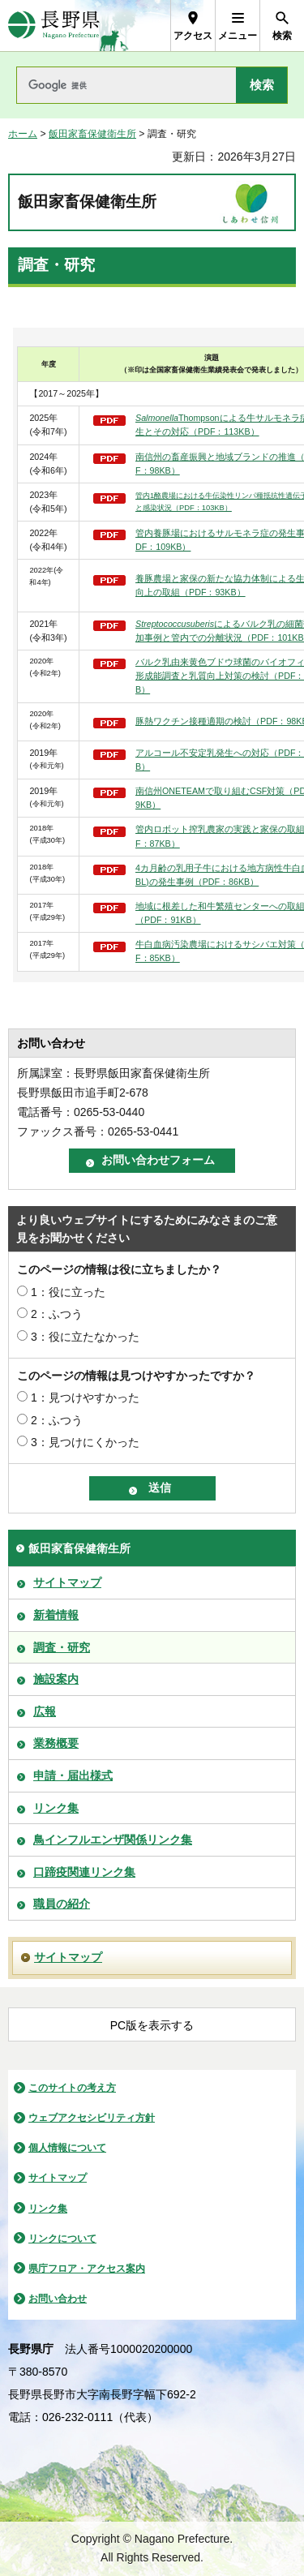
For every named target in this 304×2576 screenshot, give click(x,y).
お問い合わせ (57, 2298)
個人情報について (67, 2147)
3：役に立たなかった (85, 1336)
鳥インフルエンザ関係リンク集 (112, 1839)
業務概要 (56, 1743)
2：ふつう (57, 1313)
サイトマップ (67, 1582)
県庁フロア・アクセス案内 (86, 2268)
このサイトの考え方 (72, 2087)
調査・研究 (61, 1647)
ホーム (22, 134)
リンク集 (56, 1807)
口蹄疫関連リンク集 (84, 1871)
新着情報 (56, 1614)
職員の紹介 (61, 1903)
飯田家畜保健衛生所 (92, 134)
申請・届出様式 (73, 1775)
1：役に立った (68, 1292)
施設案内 (56, 1678)
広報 (44, 1711)
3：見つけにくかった (85, 1442)
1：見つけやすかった (85, 1397)
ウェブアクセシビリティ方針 (91, 2117)
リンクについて (62, 2238)
